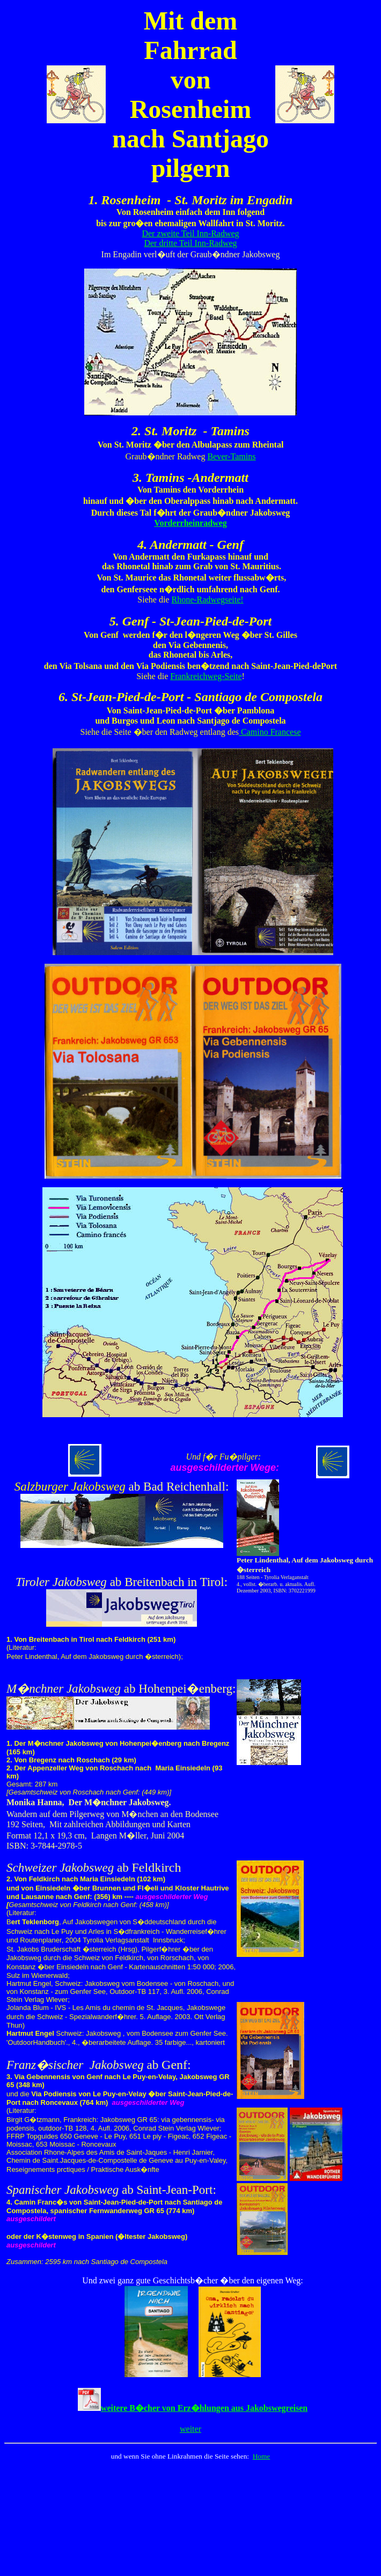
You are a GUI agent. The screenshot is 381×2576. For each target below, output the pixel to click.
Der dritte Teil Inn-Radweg (190, 243)
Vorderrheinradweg (190, 522)
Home (261, 2456)
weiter (190, 2428)
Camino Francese (270, 731)
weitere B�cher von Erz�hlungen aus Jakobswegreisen (204, 2408)
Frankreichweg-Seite (205, 676)
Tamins (243, 456)
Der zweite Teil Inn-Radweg (190, 233)
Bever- (218, 456)
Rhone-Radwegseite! (207, 599)
